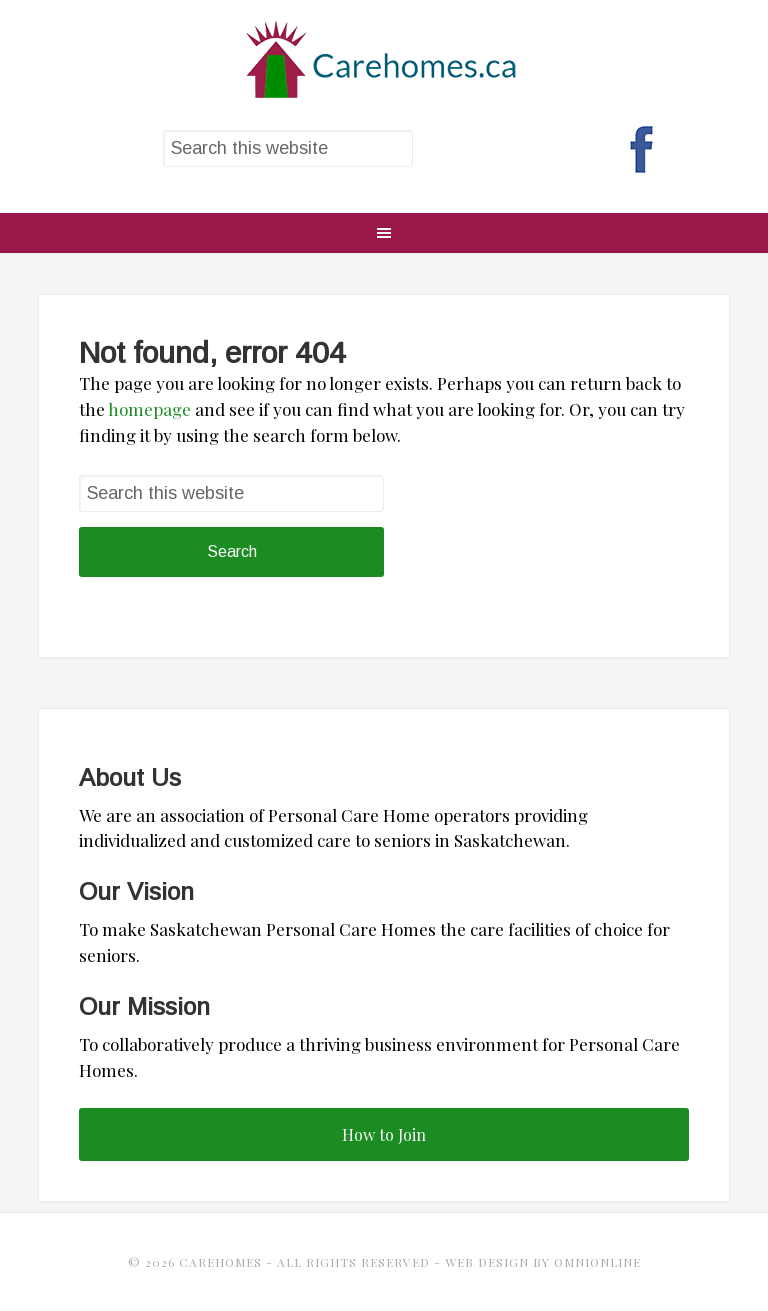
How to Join (384, 1134)
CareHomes (383, 60)
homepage (149, 409)
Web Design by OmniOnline (543, 1262)
